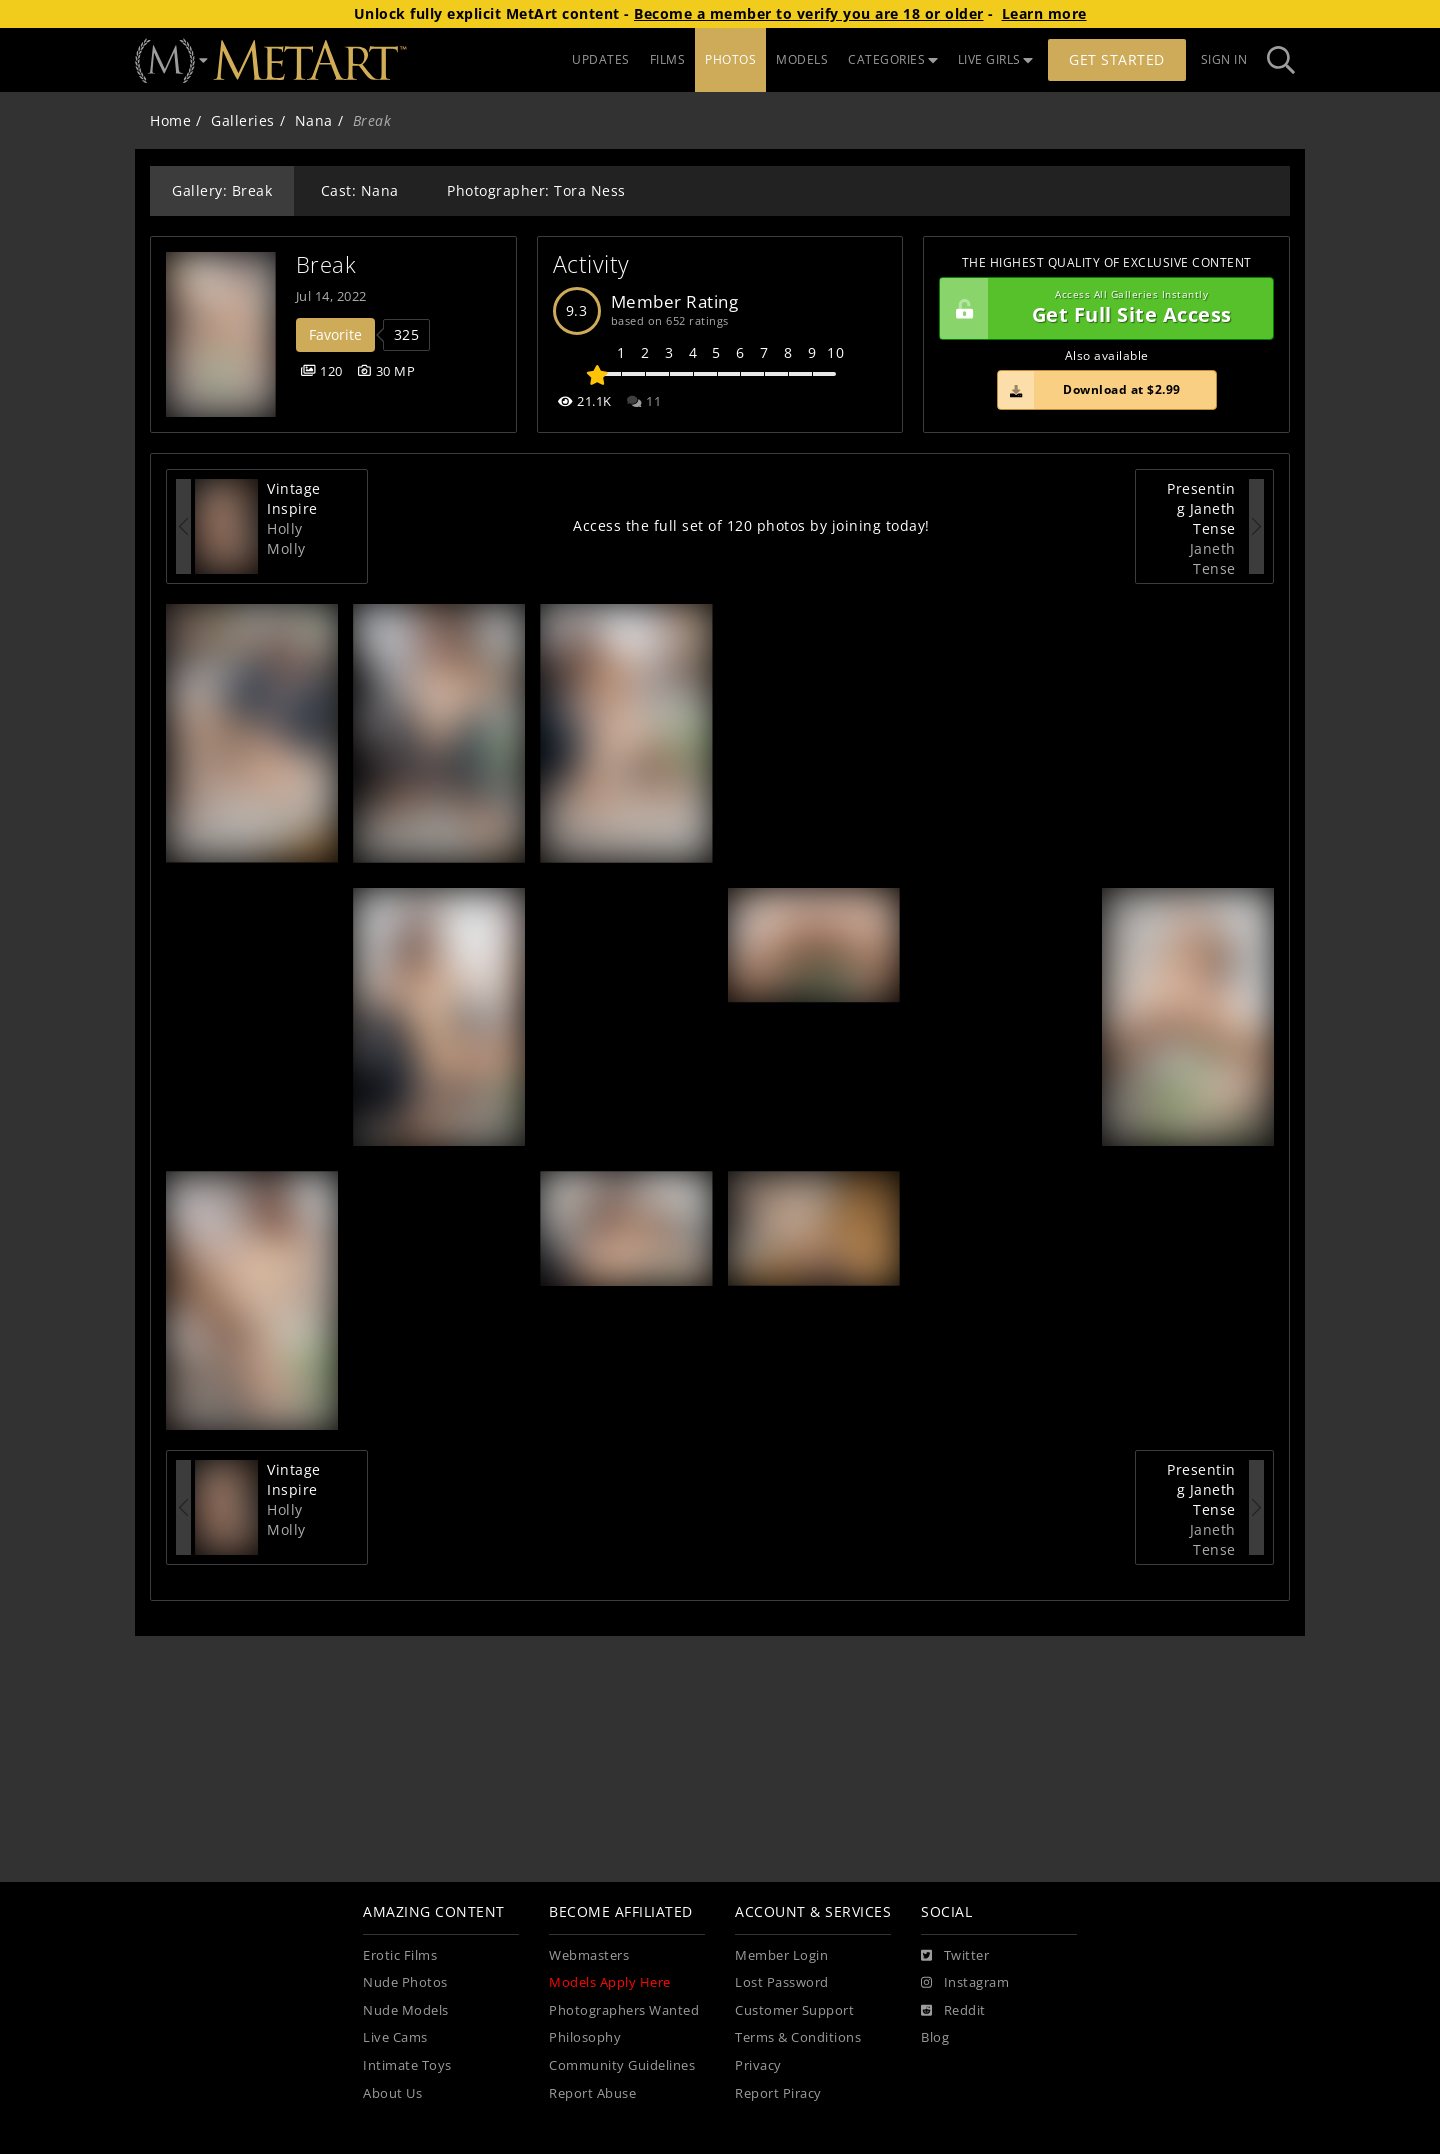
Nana (314, 120)
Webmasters (589, 1955)
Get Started (1117, 59)
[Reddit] (953, 2011)
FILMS (668, 59)
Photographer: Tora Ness (536, 190)
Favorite (335, 334)
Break (326, 264)
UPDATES (601, 59)
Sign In (1224, 59)
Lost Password (782, 1982)
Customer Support (794, 2010)
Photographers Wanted (624, 2010)
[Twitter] (955, 1956)
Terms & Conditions (798, 2037)
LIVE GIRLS (996, 59)
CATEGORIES (893, 59)
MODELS (802, 59)
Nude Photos (405, 1982)
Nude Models (406, 2010)
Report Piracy (778, 2093)
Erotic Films (400, 1955)
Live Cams (395, 2037)
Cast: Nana (360, 190)
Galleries (243, 120)
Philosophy (585, 2037)
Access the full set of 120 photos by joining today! (751, 525)
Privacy (758, 2065)
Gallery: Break (222, 190)
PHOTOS (730, 59)
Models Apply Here (610, 1982)
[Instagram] (965, 1983)
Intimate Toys (407, 2065)
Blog (935, 2037)
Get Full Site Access (1101, 309)
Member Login (781, 1955)
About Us (392, 2093)
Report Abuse (592, 2093)
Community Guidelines (622, 2065)
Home (170, 120)
